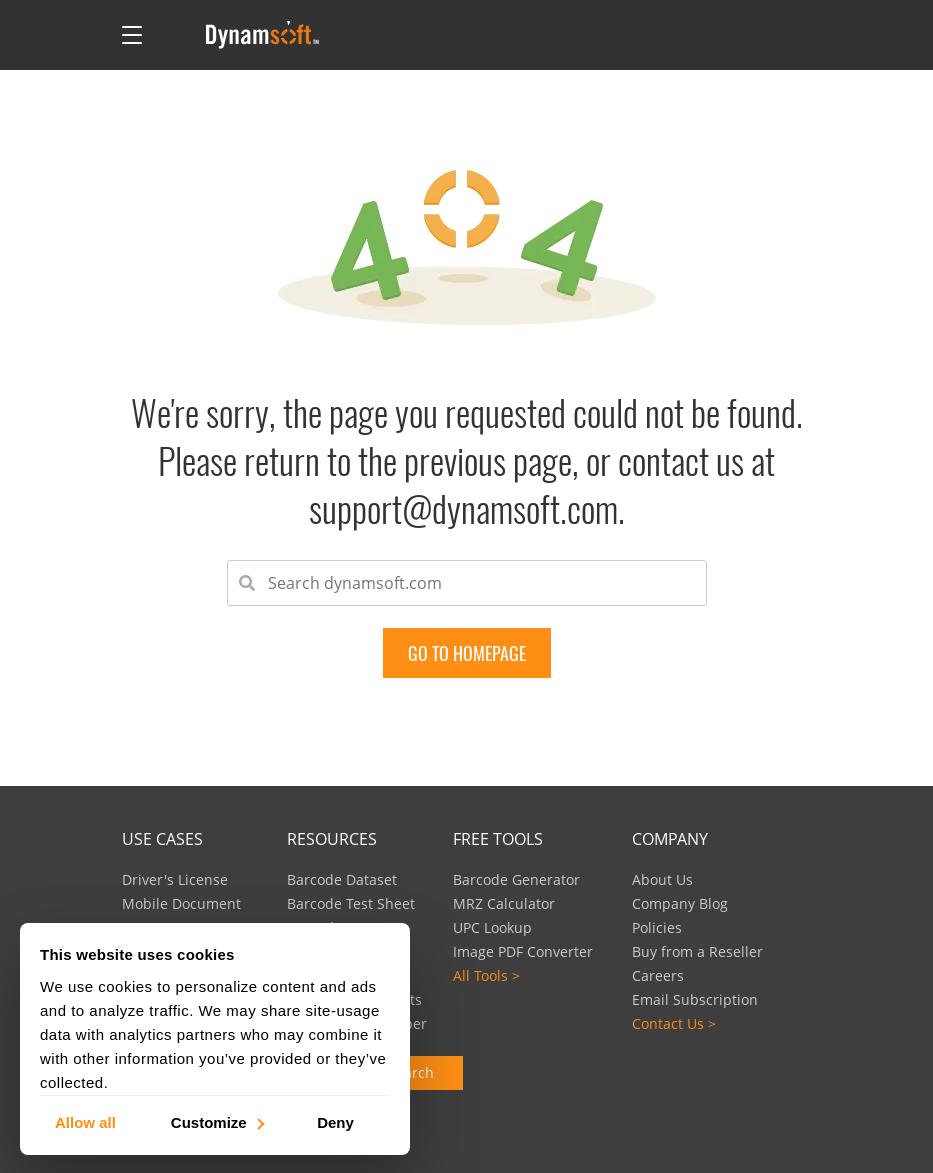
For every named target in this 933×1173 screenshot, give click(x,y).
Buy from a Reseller (697, 951)
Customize (216, 1121)
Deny (335, 1121)
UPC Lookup (492, 927)
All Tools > (486, 975)
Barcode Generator (516, 879)
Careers (658, 975)
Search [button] (411, 1072)
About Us (662, 879)
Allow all (85, 1121)
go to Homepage (467, 653)
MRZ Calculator (504, 903)
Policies (657, 927)
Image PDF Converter (523, 951)
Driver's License (175, 879)
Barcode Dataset (342, 879)
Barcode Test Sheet (351, 903)
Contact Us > (674, 1023)
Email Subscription (695, 999)
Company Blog (680, 903)
